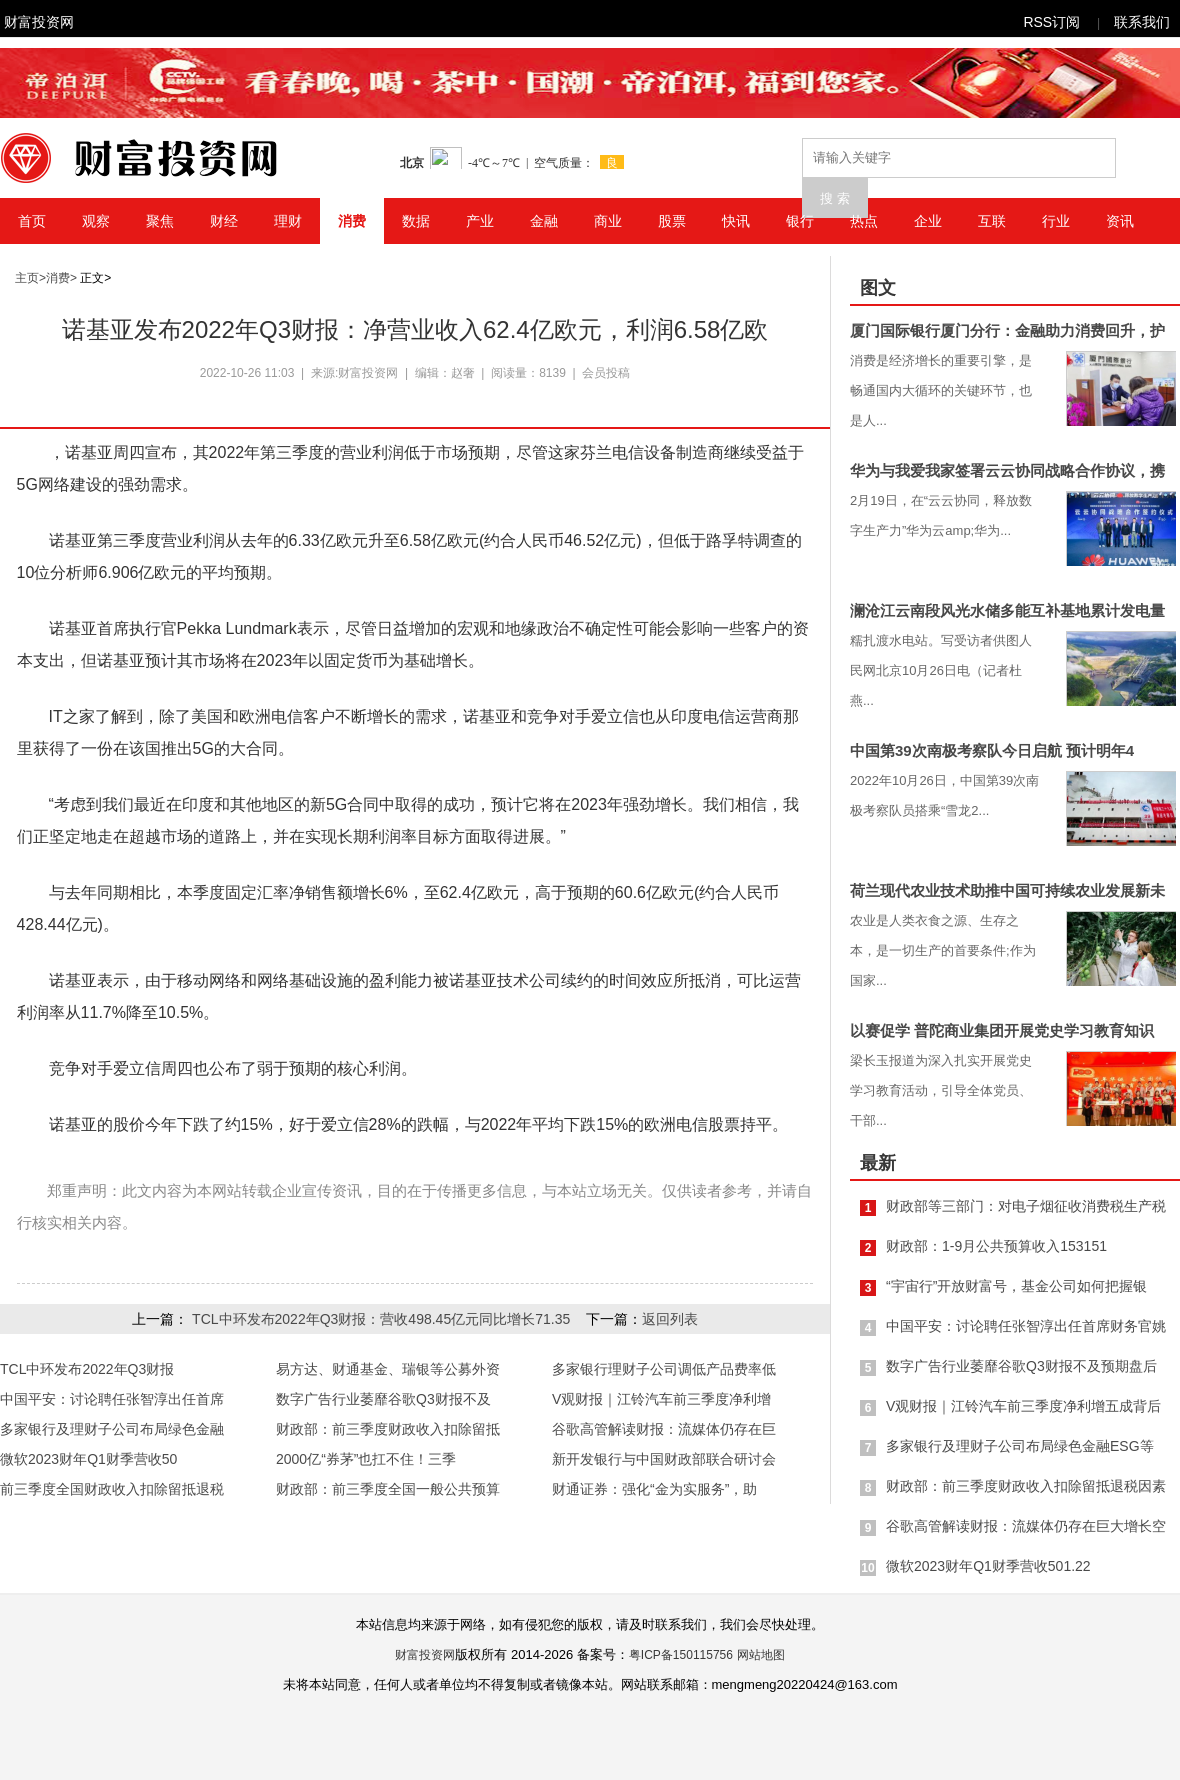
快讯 (736, 221)
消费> (61, 278)
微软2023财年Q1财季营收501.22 (988, 1566)
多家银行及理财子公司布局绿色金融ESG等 (1020, 1446)
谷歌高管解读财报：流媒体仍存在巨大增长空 (1026, 1526)
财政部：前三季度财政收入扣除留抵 (388, 1429)
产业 (480, 221)
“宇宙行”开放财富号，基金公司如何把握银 (1016, 1286)
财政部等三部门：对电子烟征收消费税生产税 (1026, 1206)
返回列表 (670, 1319)
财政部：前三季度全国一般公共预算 (388, 1489)
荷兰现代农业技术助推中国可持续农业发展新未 (1007, 890)
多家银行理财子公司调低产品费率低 (664, 1369)
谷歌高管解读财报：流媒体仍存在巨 (664, 1429)
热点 (864, 221)
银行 (800, 221)
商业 (608, 221)
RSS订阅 (1051, 22)
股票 (672, 221)
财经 (224, 221)
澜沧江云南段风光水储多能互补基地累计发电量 (1007, 610)
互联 (992, 221)
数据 (416, 221)
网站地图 (761, 1655)
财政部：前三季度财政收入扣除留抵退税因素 (1026, 1486)
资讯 (1120, 221)
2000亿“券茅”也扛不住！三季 (366, 1459)
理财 (288, 221)
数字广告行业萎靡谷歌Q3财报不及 (383, 1399)
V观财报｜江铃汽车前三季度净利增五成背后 (1023, 1406)
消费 (352, 221)
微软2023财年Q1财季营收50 (88, 1459)
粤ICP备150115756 (681, 1655)
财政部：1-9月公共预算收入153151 (996, 1246)
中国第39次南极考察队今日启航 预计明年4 (992, 750)
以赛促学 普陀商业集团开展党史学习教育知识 (1002, 1030)
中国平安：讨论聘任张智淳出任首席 (112, 1399)
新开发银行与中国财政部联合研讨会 (664, 1459)
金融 (544, 221)
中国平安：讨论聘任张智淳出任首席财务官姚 (1026, 1326)
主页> (30, 278)
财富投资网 (39, 22)
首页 (32, 221)
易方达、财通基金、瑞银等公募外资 (388, 1369)
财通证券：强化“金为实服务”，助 (654, 1489)
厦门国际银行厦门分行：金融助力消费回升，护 (1007, 330)
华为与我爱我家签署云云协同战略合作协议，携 (1007, 470)
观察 (96, 221)
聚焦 (160, 221)
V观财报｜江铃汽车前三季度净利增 (661, 1399)
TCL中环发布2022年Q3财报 (87, 1369)
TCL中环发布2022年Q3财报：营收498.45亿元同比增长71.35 (381, 1319)
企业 (928, 221)
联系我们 (1142, 22)
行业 (1056, 221)
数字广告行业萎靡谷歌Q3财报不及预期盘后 (1021, 1366)
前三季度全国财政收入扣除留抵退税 (112, 1489)
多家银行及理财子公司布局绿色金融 (112, 1429)
